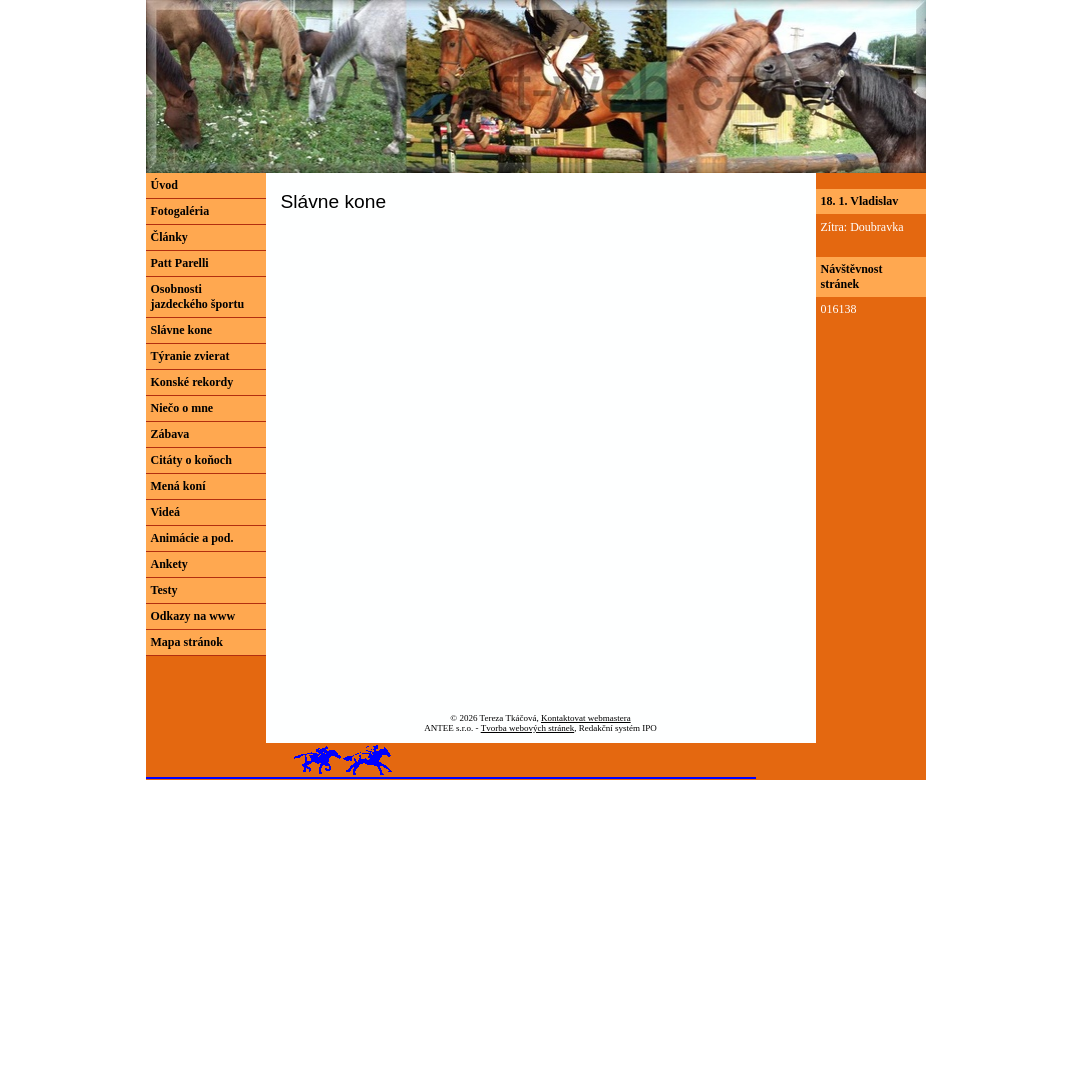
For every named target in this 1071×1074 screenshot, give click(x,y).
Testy (164, 590)
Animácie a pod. (192, 538)
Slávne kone (182, 330)
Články (169, 237)
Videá (166, 512)
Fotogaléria (180, 211)
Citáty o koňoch (191, 460)
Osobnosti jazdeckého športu (198, 296)
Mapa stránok (187, 642)
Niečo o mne (182, 408)
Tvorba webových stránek (527, 728)
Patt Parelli (180, 263)
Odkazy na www (193, 616)
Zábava (170, 434)
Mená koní (178, 486)
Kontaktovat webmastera (586, 718)
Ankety (169, 564)
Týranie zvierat (190, 356)
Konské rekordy (192, 382)
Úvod (164, 185)
